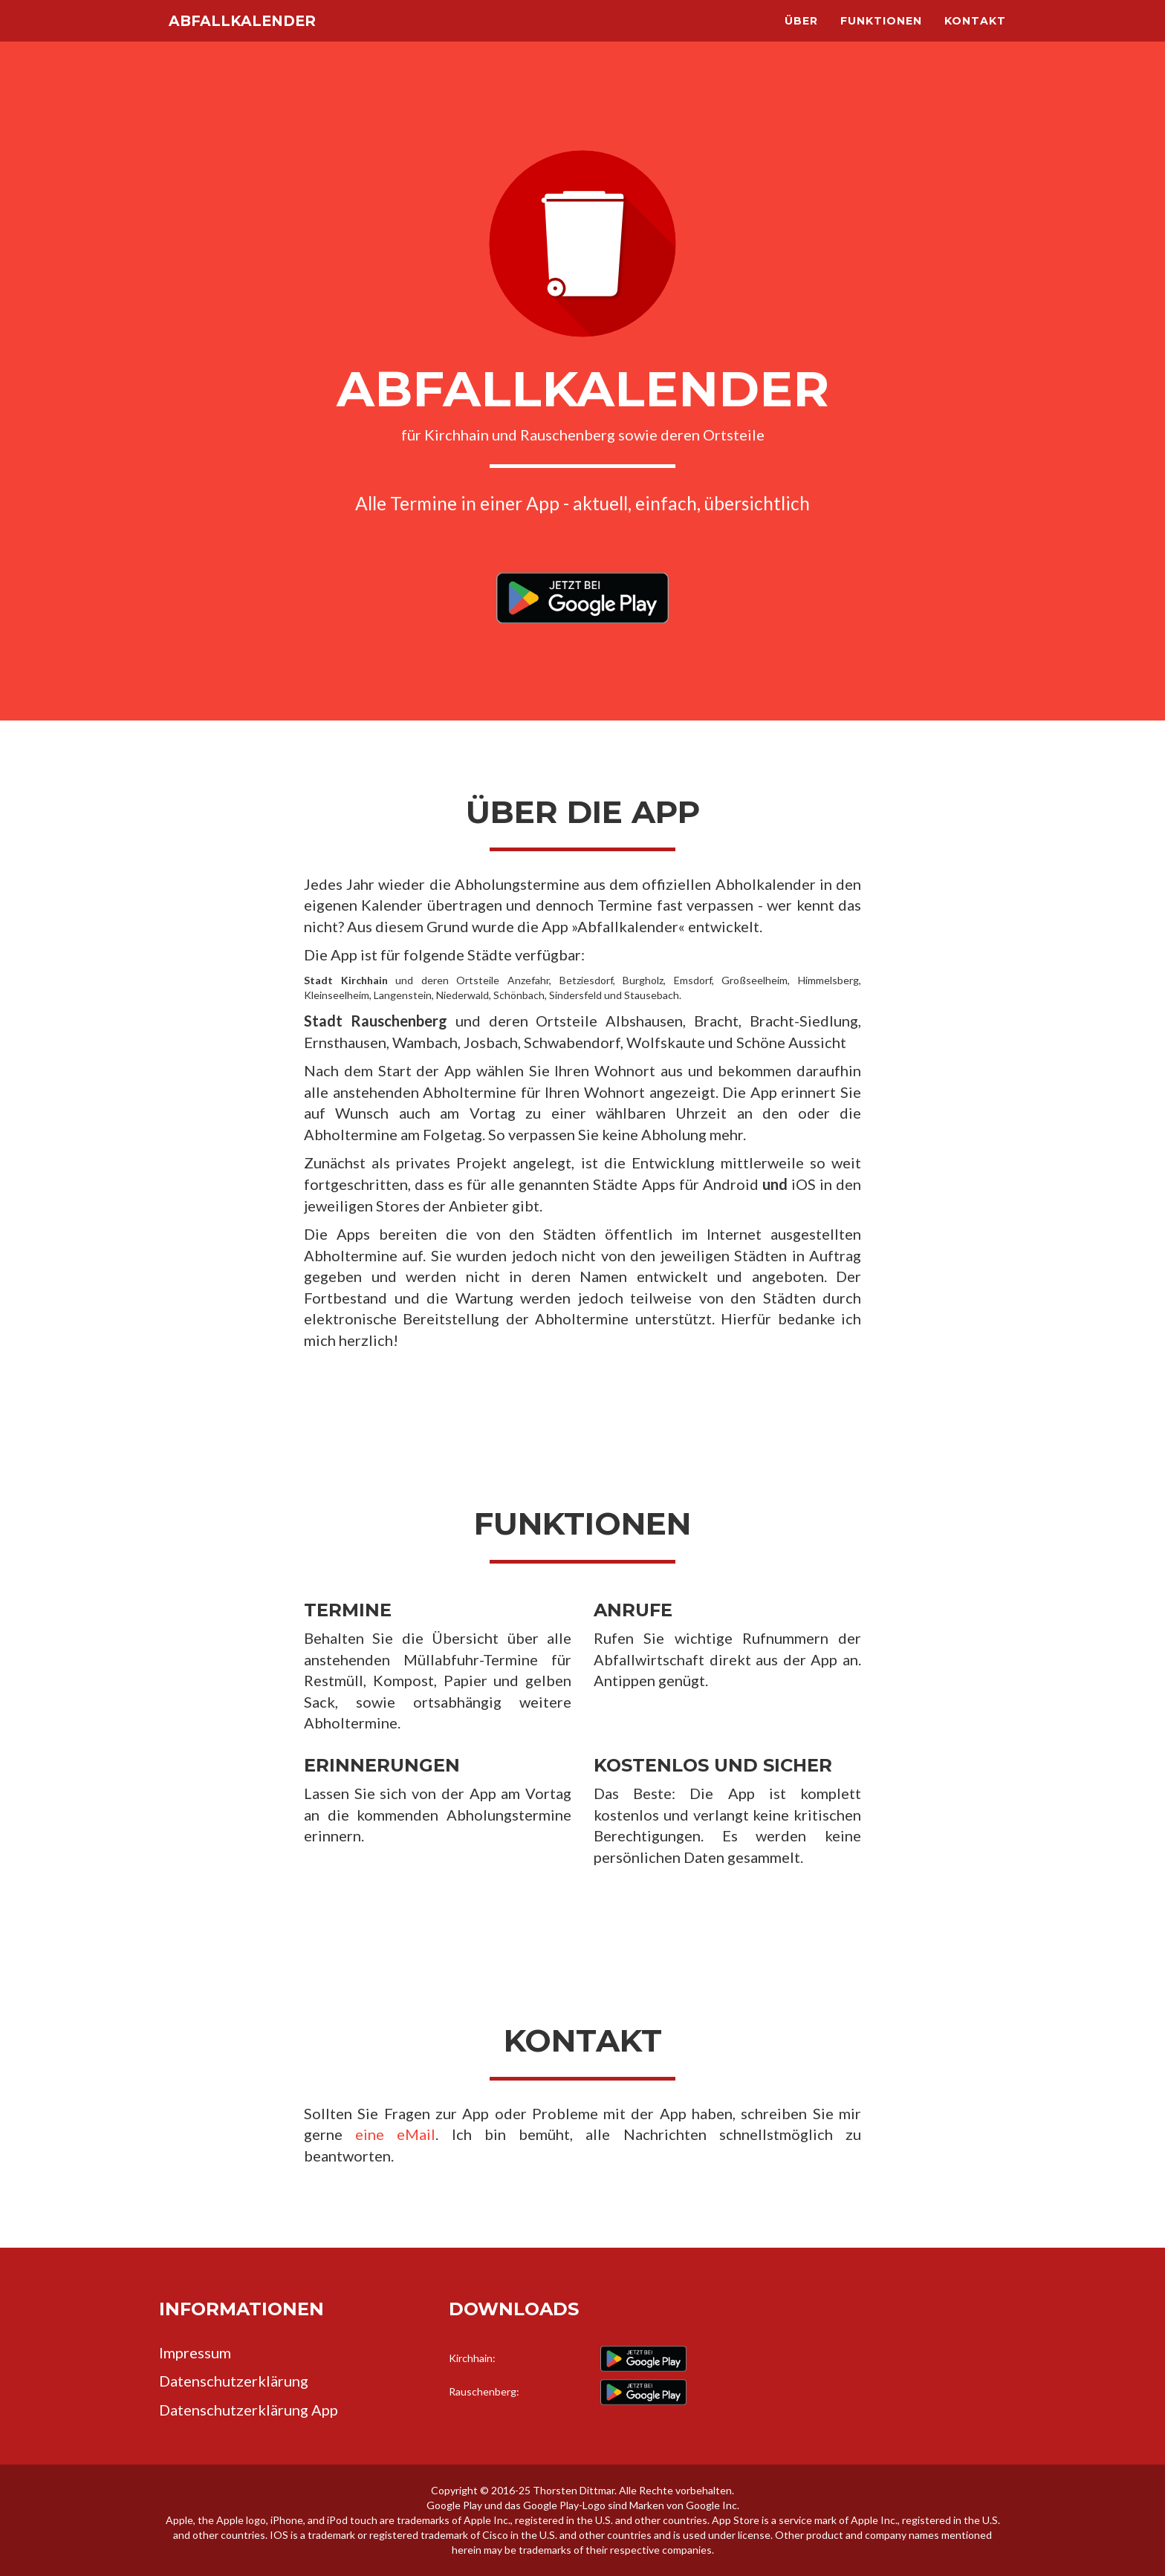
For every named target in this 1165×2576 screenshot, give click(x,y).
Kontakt (975, 37)
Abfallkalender (260, 37)
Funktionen (881, 37)
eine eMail (395, 2134)
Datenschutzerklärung (233, 2381)
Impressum (195, 2352)
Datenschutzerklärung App (248, 2410)
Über (801, 37)
